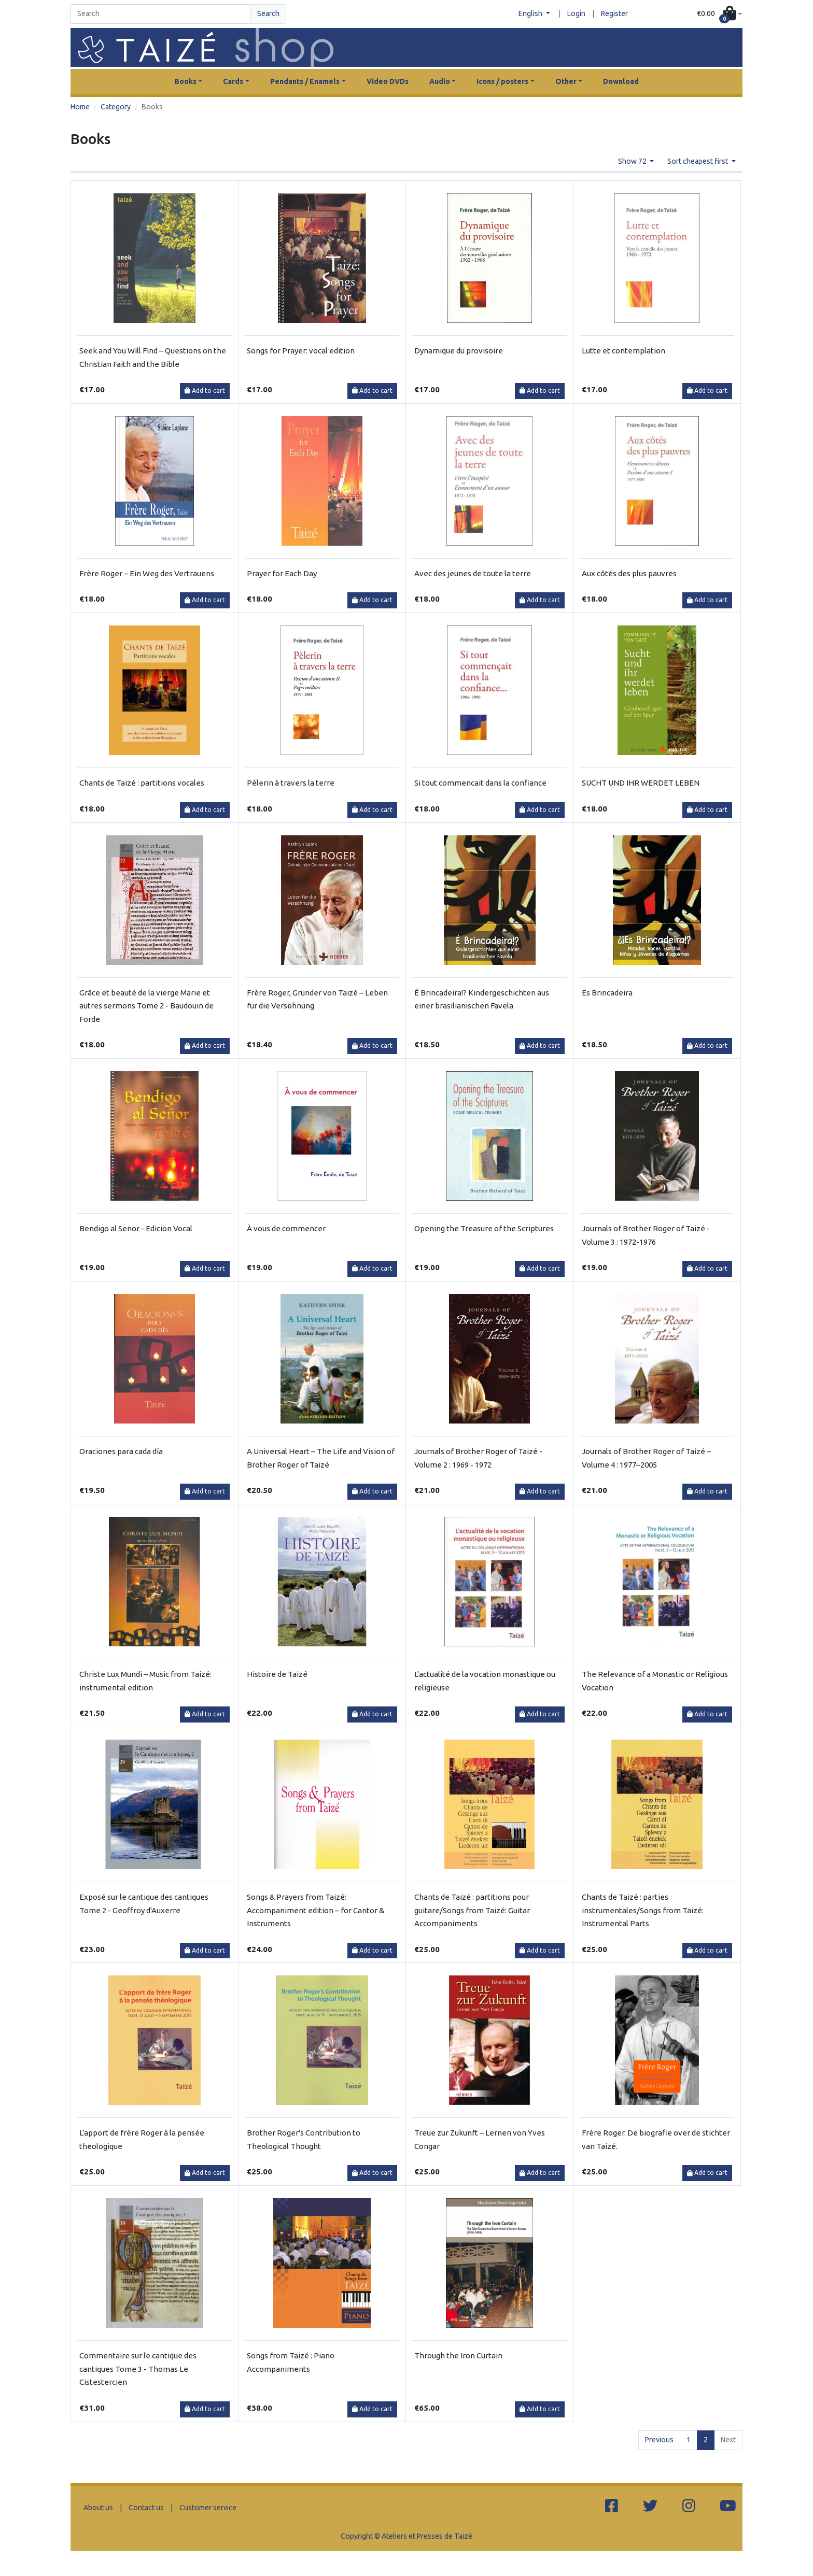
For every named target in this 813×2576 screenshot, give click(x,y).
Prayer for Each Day (282, 573)
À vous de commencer (286, 1228)
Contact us (146, 2507)
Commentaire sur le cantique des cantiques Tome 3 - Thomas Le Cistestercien (138, 2368)
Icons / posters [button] (502, 81)
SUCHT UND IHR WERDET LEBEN (640, 782)
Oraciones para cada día (121, 1451)
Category (116, 107)
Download (621, 81)
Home (80, 107)
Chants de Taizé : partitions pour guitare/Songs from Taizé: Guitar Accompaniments (472, 1910)
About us (98, 2507)
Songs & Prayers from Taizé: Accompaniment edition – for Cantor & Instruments (315, 1910)
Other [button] (566, 81)
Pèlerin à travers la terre (290, 782)
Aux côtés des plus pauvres (629, 573)
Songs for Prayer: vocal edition (301, 350)
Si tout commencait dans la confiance (480, 782)
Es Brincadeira (607, 992)
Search (268, 13)
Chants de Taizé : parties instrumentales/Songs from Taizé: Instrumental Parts (643, 1910)
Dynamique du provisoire (458, 350)
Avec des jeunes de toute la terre (472, 573)
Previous (659, 2440)
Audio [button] (439, 81)
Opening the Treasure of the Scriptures (484, 1228)
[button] (719, 14)
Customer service (207, 2507)
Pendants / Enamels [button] (305, 81)
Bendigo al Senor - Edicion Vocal (135, 1228)
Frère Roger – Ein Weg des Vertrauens (146, 573)
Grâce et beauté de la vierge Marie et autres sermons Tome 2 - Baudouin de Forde (146, 1005)
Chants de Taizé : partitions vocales (141, 782)
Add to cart (205, 390)
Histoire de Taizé (277, 1674)
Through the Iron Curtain (458, 2355)
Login (576, 13)
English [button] (531, 13)
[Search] (161, 14)
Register (614, 13)
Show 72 (633, 161)
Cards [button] (233, 81)
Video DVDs (388, 81)
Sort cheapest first (698, 161)
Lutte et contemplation (623, 350)
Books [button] (185, 81)
